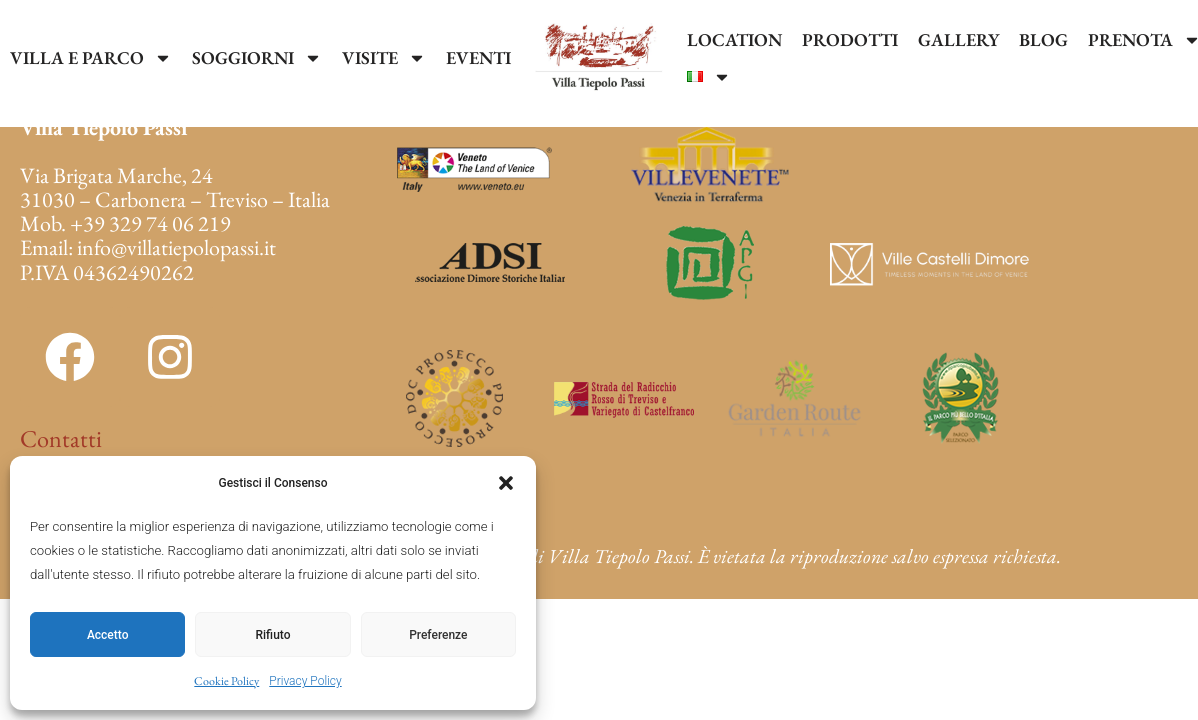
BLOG (1043, 39)
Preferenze (438, 635)
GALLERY (958, 39)
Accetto (108, 635)
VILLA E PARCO (91, 58)
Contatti (61, 438)
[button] (506, 483)
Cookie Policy (226, 681)
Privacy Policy (305, 681)
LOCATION (734, 39)
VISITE (384, 58)
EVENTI (478, 57)
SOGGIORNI (257, 58)
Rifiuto (273, 635)
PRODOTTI (850, 39)
